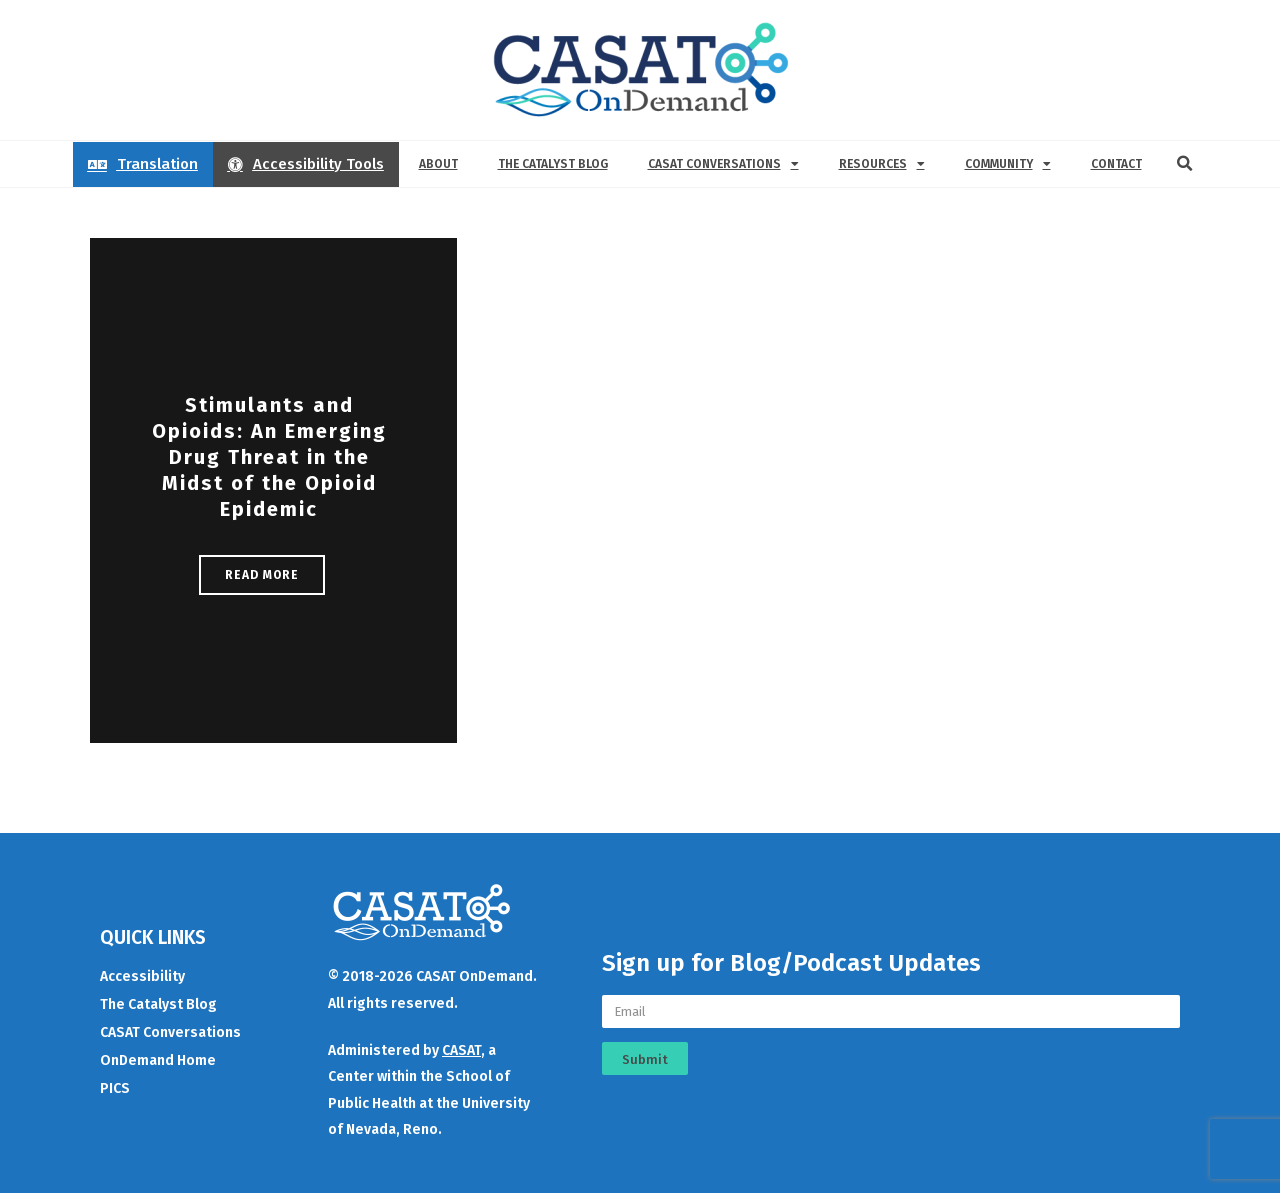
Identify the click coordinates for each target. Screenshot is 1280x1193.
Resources (882, 164)
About (438, 164)
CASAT (461, 1050)
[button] (1185, 164)
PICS (115, 1088)
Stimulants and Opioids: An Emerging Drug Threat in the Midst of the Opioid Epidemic (269, 457)
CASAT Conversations (723, 164)
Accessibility (142, 976)
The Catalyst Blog (553, 164)
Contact (1116, 164)
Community (1008, 164)
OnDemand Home (158, 1060)
